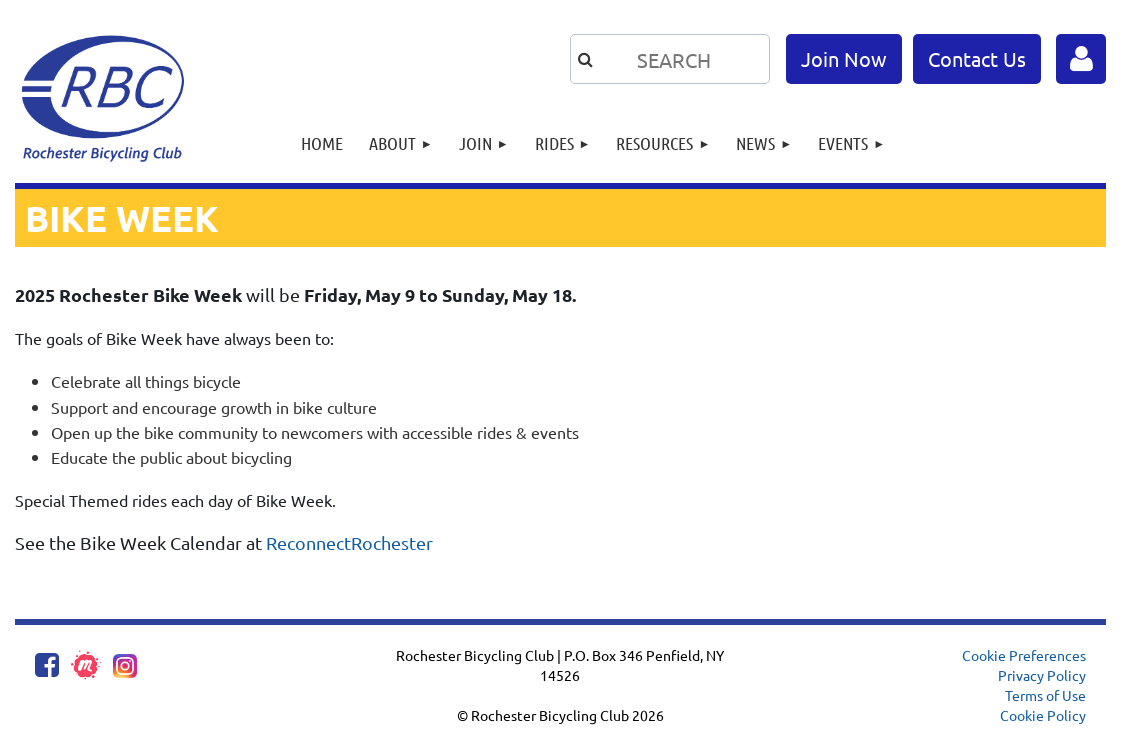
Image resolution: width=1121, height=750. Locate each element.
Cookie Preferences (1024, 655)
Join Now (844, 58)
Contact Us (977, 58)
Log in (1081, 59)
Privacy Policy (1042, 675)
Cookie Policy (1043, 715)
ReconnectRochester (349, 542)
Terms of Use (1045, 695)
